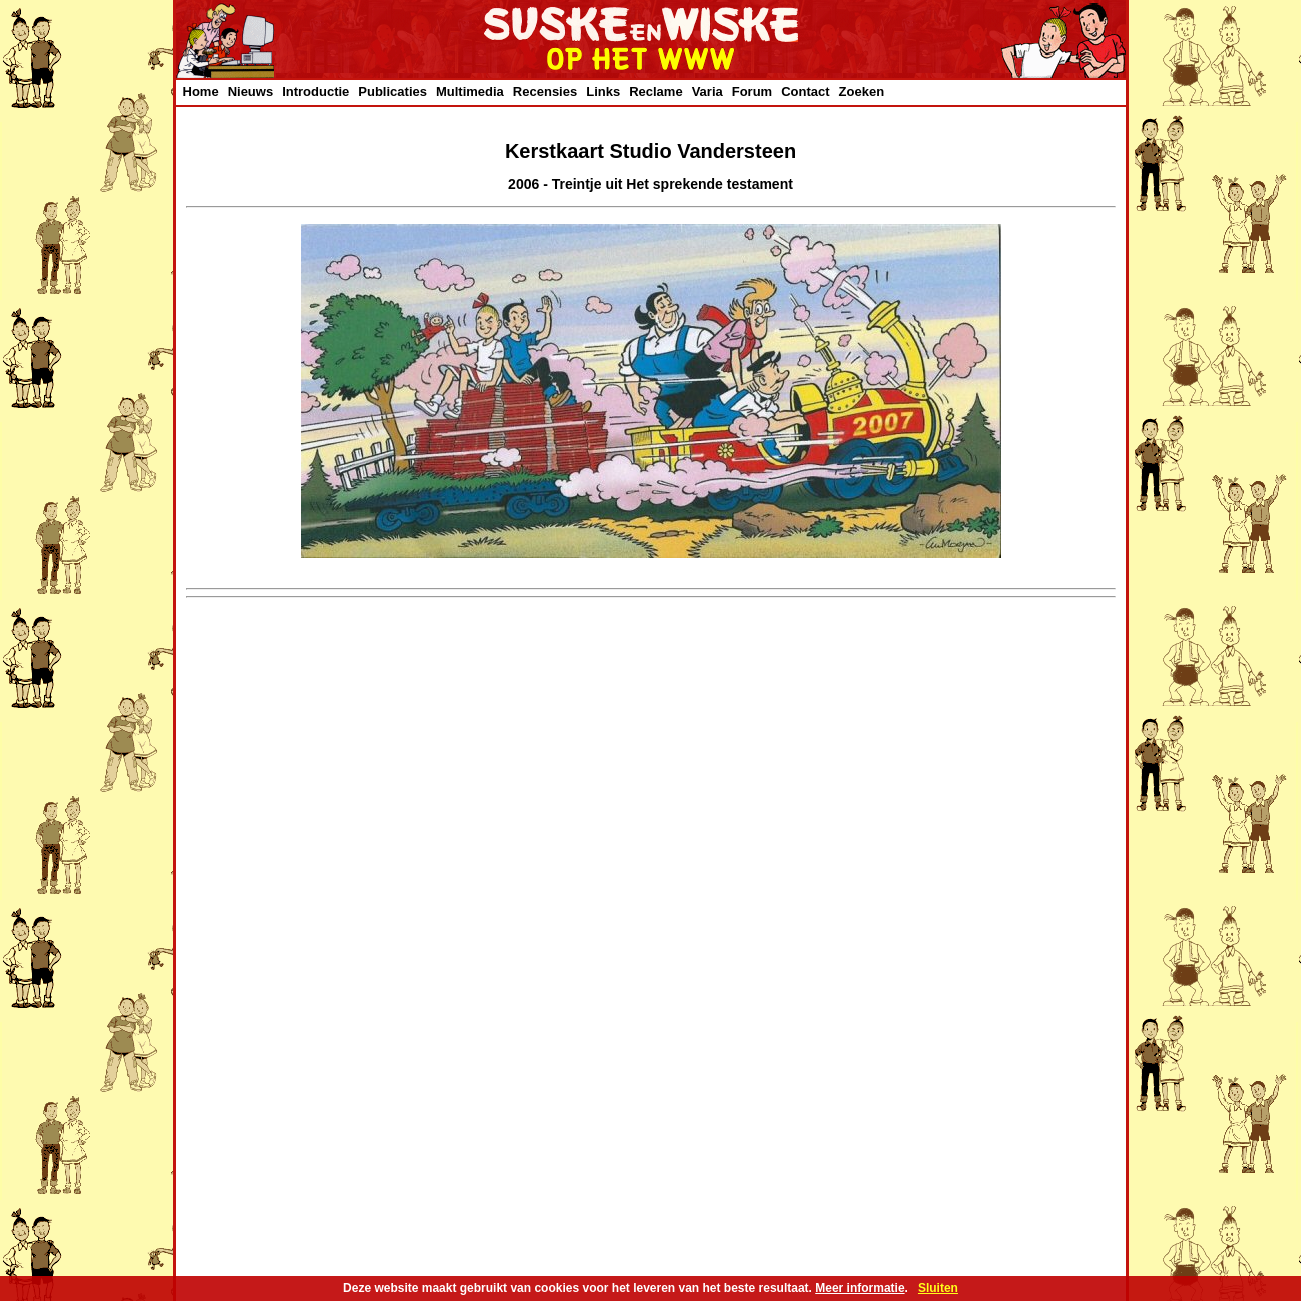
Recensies (545, 91)
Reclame (655, 91)
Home (201, 91)
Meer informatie (859, 1288)
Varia (707, 91)
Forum (752, 91)
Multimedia (470, 91)
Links (603, 91)
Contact (805, 91)
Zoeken (862, 91)
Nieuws (251, 91)
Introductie (315, 91)
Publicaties (392, 91)
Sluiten (938, 1288)
